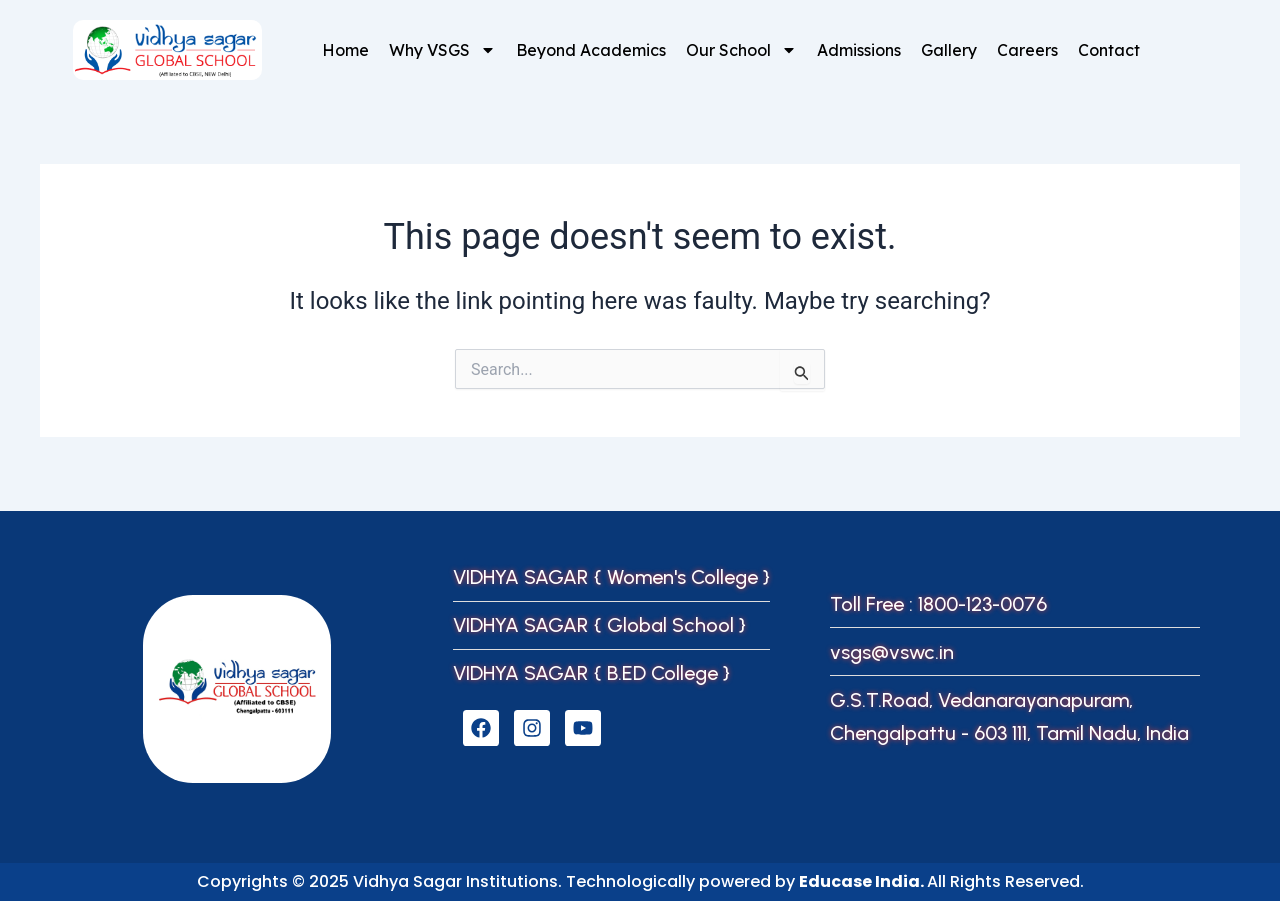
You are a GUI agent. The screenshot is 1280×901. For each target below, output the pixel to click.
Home (345, 50)
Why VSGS (442, 50)
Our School (741, 50)
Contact (1109, 50)
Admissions (859, 50)
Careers (1027, 50)
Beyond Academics (591, 50)
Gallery (949, 50)
